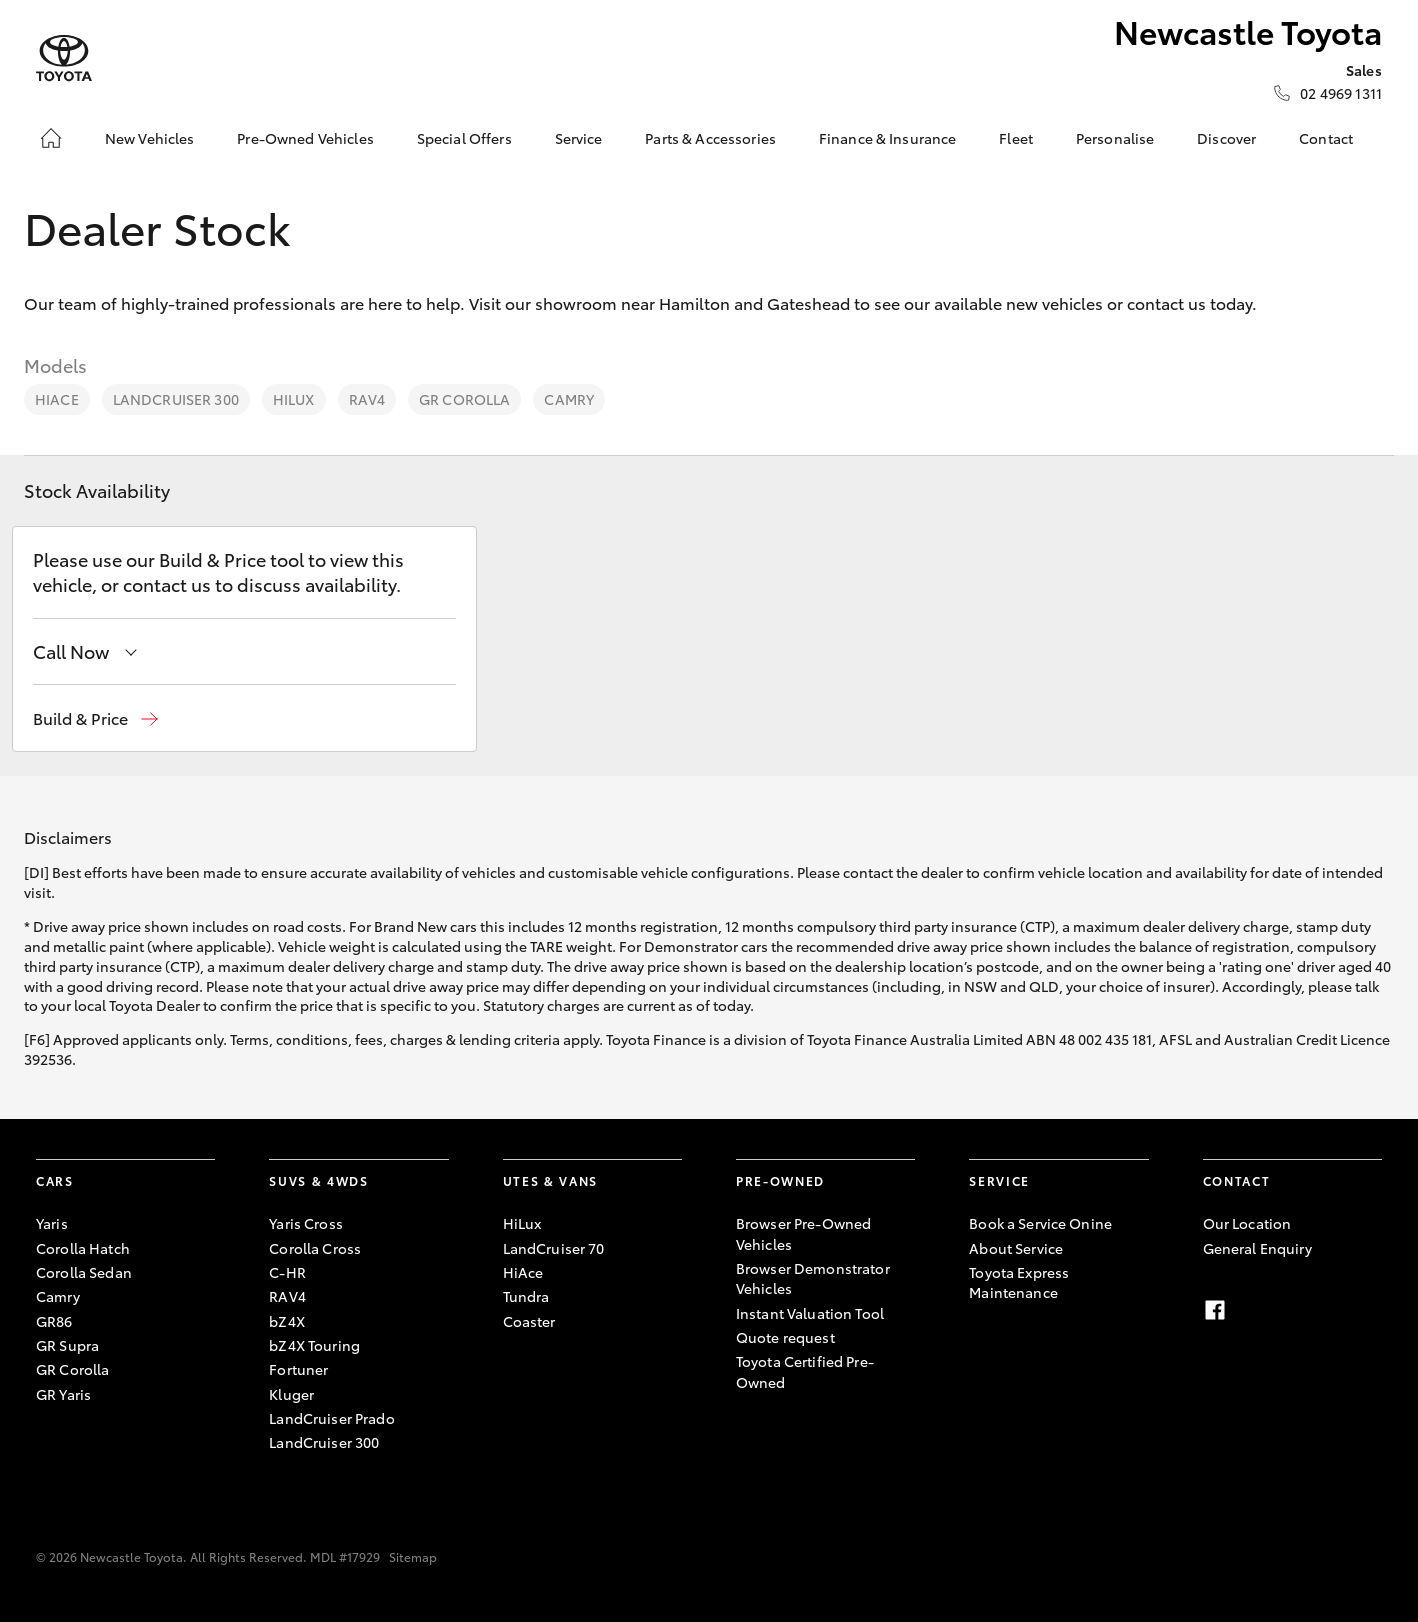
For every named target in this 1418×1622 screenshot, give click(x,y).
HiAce (57, 399)
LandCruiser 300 (176, 399)
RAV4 (367, 399)
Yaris (52, 1223)
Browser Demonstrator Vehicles (813, 1278)
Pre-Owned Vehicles (305, 138)
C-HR (287, 1272)
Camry (569, 399)
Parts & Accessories (710, 138)
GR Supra (67, 1345)
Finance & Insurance (888, 138)
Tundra (526, 1296)
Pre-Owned (780, 1180)
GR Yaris (63, 1394)
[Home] (51, 138)
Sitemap (413, 1556)
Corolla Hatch (83, 1248)
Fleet (1016, 138)
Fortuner (298, 1369)
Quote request (785, 1337)
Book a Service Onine (1040, 1223)
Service (579, 138)
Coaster (529, 1321)
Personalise (1115, 138)
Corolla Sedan (84, 1272)
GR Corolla (464, 399)
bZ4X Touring (314, 1345)
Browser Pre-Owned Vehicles (803, 1233)
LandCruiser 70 (554, 1248)
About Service (1016, 1248)
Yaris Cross (306, 1223)
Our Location (1247, 1223)
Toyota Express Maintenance (1019, 1282)
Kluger (291, 1394)
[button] (95, 718)
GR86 (54, 1321)
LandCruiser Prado (331, 1418)
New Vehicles (150, 138)
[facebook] (1215, 1310)
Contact (1326, 138)
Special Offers (464, 138)
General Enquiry (1257, 1248)
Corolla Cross (315, 1248)
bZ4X (287, 1321)
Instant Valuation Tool (810, 1313)
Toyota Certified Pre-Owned (805, 1371)
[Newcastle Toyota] (64, 58)
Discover (1226, 138)
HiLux (294, 399)
